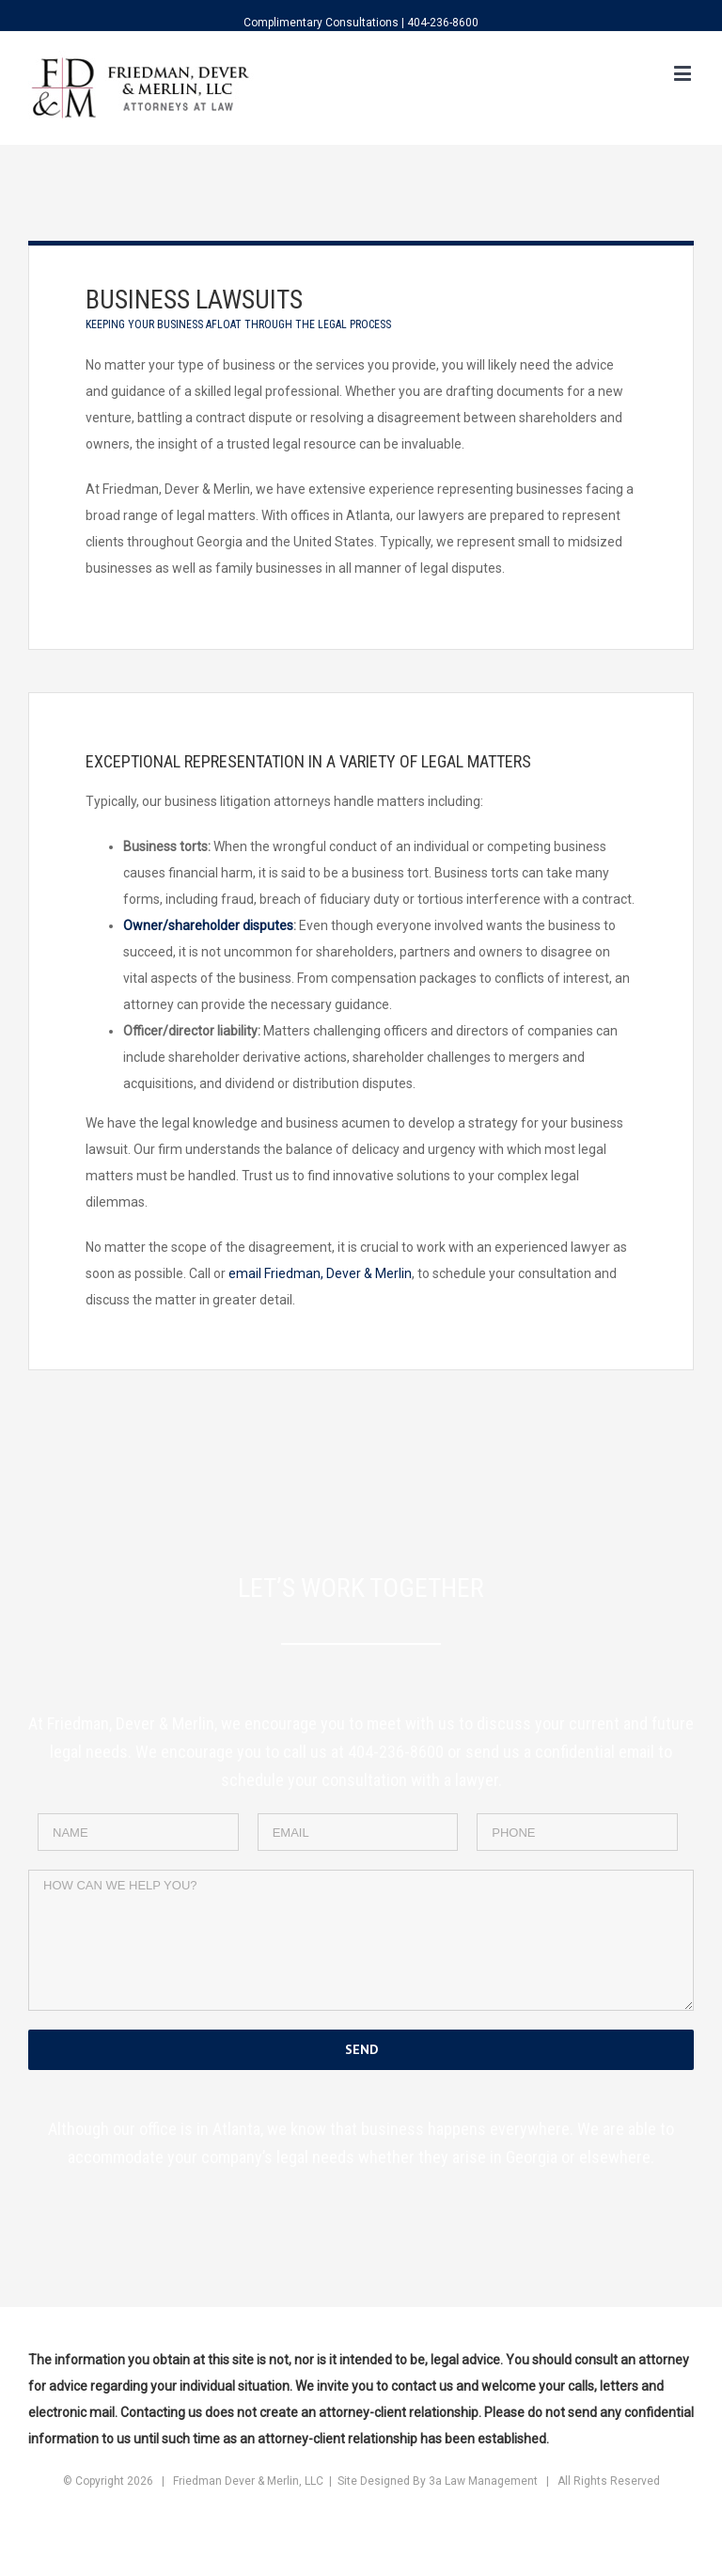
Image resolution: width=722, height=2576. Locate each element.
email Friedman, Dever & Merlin (320, 1273)
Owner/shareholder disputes (208, 925)
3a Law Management (483, 2481)
